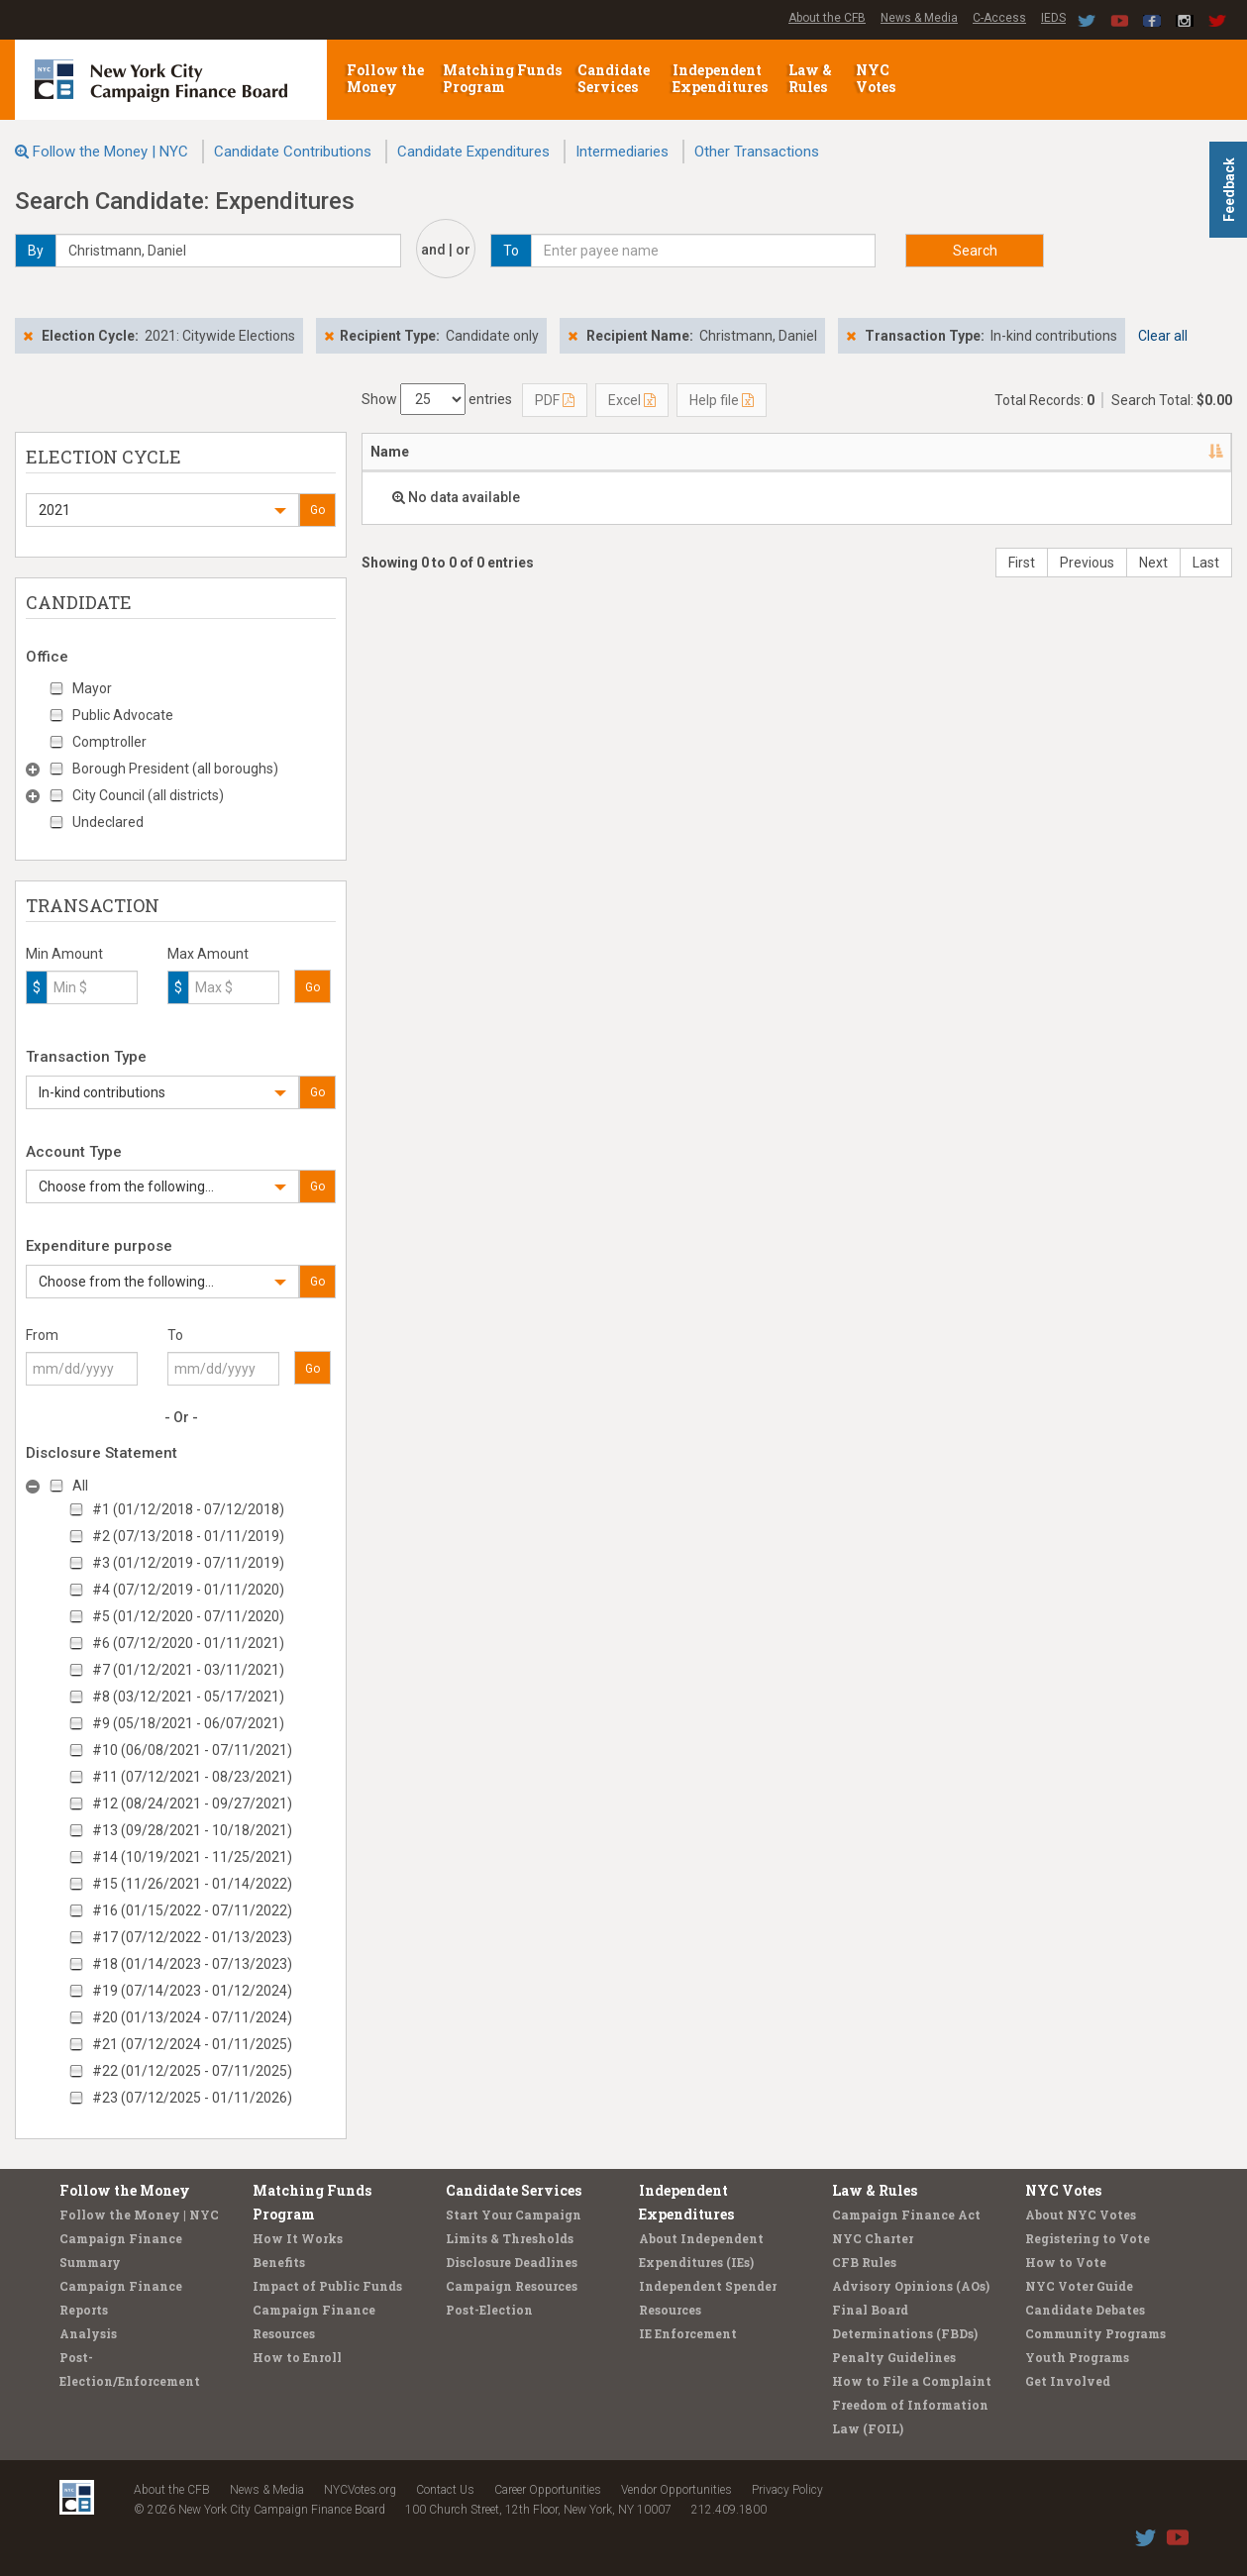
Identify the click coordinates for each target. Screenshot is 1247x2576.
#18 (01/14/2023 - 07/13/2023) (192, 1964)
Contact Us (445, 2490)
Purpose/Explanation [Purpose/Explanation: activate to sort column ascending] (1015, 452)
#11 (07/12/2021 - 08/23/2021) (192, 1777)
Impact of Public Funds (327, 2286)
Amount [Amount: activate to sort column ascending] (881, 452)
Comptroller (109, 742)
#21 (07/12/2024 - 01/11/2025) (192, 2044)
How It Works (298, 2238)
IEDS (1053, 18)
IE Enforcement (688, 2333)
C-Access (999, 18)
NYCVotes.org (360, 2490)
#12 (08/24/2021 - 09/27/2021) (192, 1803)
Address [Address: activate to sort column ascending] (492, 452)
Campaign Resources (511, 2286)
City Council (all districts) (148, 795)
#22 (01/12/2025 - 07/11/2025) (192, 2071)
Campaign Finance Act (906, 2214)
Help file (721, 400)
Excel (632, 400)
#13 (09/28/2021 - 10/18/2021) (192, 1830)
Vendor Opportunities (676, 2490)
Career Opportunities (547, 2490)
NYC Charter (872, 2238)
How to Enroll (297, 2357)
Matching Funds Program (502, 78)
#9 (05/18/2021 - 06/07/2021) (188, 1723)
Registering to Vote (1087, 2238)
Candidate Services (613, 78)
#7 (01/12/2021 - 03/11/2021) (188, 1670)
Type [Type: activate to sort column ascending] (1172, 452)
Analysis (88, 2333)
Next (1153, 562)
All (80, 1486)
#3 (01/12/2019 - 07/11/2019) (188, 1563)
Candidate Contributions (292, 151)
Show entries (437, 399)
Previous (1087, 562)
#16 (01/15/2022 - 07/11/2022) (192, 1910)
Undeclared (108, 822)
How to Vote (1065, 2262)
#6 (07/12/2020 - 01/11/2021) (188, 1643)
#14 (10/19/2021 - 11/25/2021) (192, 1857)
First (1021, 562)
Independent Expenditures (722, 78)
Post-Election (489, 2310)
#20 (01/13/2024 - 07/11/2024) (192, 2017)
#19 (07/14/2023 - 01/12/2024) (192, 1991)
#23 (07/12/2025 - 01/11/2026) (192, 2098)
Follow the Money (385, 78)
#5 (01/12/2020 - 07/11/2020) (188, 1616)
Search (975, 250)
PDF (554, 400)
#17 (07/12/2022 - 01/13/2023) (192, 1937)
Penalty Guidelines (894, 2357)
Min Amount (64, 954)
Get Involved (1067, 2381)
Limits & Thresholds (509, 2238)
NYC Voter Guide (1079, 2286)
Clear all (1163, 336)
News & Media (919, 18)
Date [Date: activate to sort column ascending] (771, 452)
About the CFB (827, 18)
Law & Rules (810, 78)
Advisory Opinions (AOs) (910, 2286)
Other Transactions (756, 151)
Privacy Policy (787, 2490)
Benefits (279, 2262)
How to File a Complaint (911, 2381)
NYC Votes (877, 78)
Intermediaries (622, 151)
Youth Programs (1077, 2357)
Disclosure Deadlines (511, 2262)
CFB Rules (864, 2262)
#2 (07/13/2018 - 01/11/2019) (188, 1536)
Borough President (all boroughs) (175, 768)
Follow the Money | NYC (110, 151)
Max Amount (208, 954)
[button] (162, 510)
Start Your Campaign (513, 2214)
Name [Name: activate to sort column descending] (389, 452)
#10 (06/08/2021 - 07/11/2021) (192, 1750)
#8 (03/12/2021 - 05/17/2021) (188, 1696)
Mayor (92, 688)
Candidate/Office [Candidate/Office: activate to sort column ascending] (632, 452)
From (42, 1335)
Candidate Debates (1085, 2310)
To (175, 1335)
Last (1206, 562)
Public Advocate (122, 715)
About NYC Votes (1080, 2214)
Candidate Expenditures (473, 151)
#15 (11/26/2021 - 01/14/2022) (192, 1884)
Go (317, 510)
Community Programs (1095, 2333)
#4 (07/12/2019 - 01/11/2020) (188, 1589)
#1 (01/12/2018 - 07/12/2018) (188, 1509)
